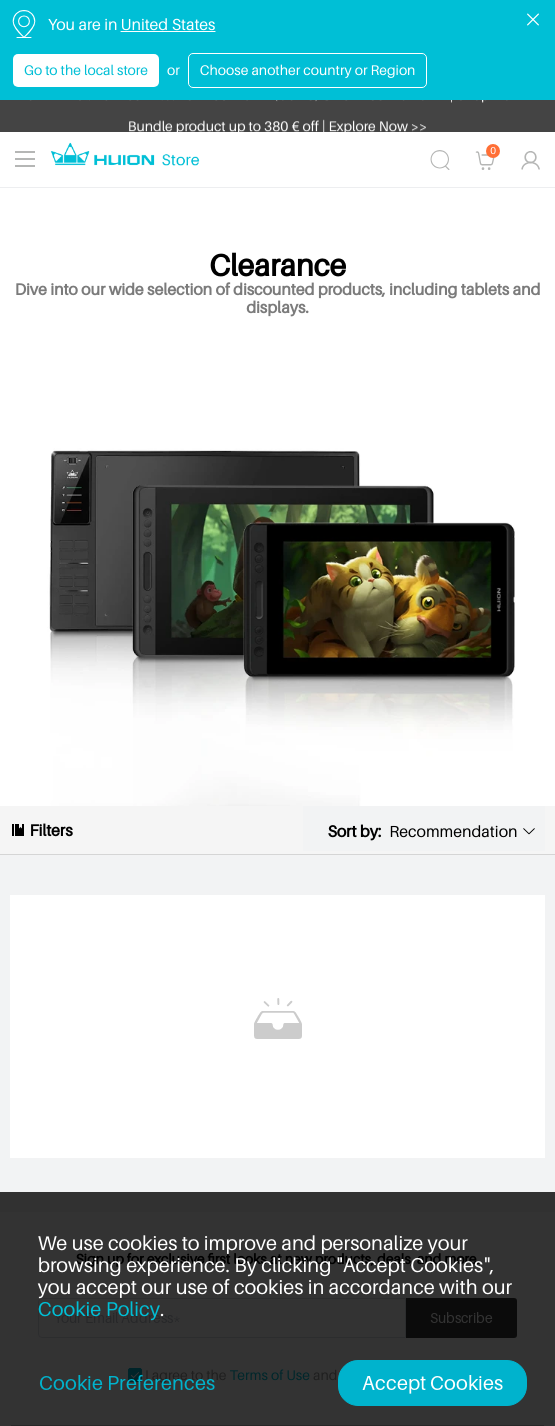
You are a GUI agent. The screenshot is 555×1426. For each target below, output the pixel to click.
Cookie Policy (99, 1309)
